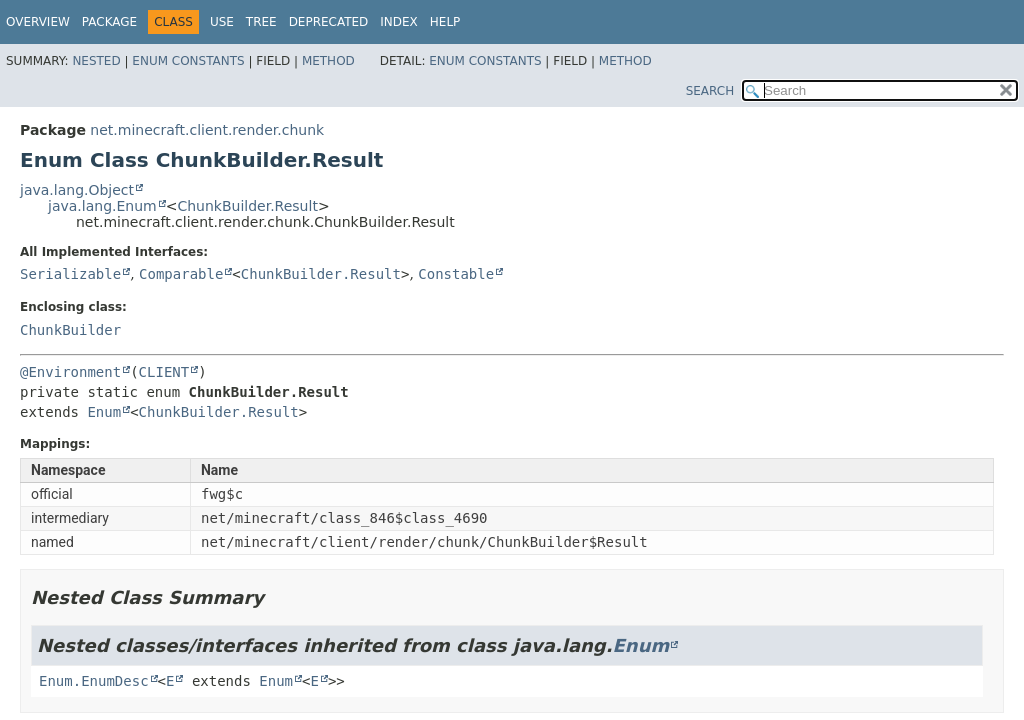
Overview (38, 22)
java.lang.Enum (102, 206)
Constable (456, 274)
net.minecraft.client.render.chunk (207, 130)
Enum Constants (188, 61)
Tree (261, 22)
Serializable (70, 274)
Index (399, 22)
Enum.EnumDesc (94, 681)
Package (109, 22)
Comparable (181, 274)
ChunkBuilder (70, 330)
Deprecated (329, 22)
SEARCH (710, 91)
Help (445, 22)
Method (328, 61)
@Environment (70, 372)
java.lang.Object (77, 190)
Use (222, 22)
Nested (96, 61)
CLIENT (164, 372)
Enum (104, 412)
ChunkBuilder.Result (247, 206)
